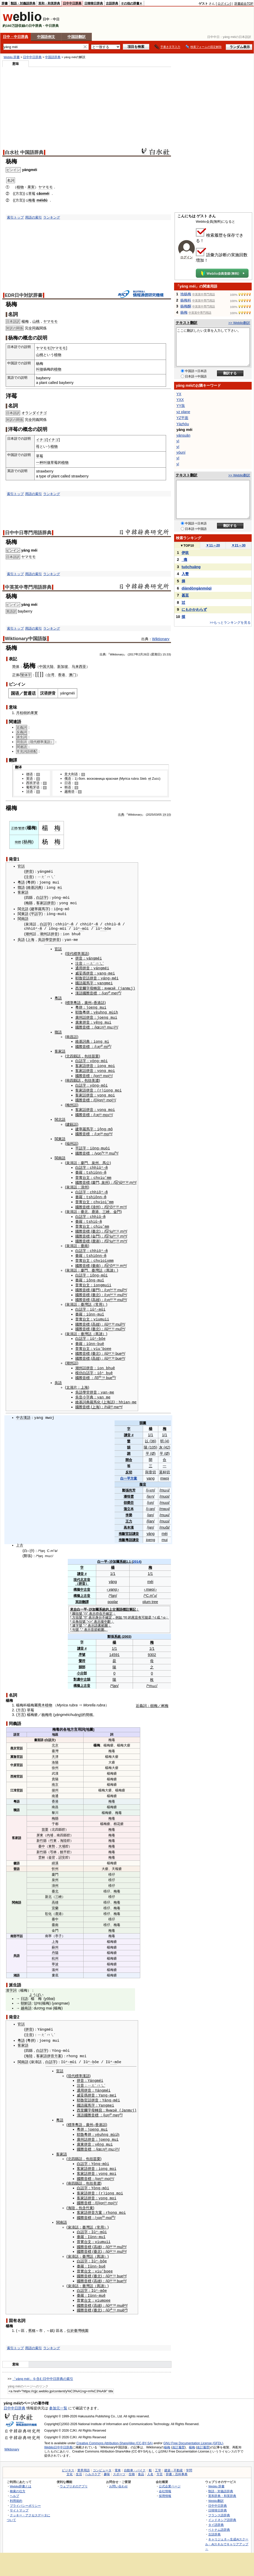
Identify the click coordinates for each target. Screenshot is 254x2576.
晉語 (16, 1861)
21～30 (238, 545)
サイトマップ (19, 2499)
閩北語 (23, 909)
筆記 (132, 1602)
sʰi (118, 1178)
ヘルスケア (93, 2462)
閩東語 (23, 913)
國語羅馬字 (84, 982)
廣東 (79, 1020)
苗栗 (95, 1054)
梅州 (69, 1102)
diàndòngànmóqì (197, 588)
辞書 (5, 3)
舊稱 (31, 2319)
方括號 (77, 1610)
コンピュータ (102, 2459)
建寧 (34, 909)
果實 (34, 713)
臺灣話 (97, 1265)
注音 (29, 877)
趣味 (107, 2462)
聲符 (82, 1654)
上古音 (85, 1588)
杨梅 (27, 841)
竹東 (53, 1833)
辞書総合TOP (243, 3)
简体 (15, 666)
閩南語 (23, 918)
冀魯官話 (16, 1749)
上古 (19, 1538)
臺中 (41, 1839)
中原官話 (16, 1757)
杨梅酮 (185, 306)
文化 (69, 2462)
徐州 (55, 1760)
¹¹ (101, 1073)
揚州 (55, 1783)
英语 (29, 778)
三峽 (106, 1207)
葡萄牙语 (33, 787)
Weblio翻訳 (215, 2489)
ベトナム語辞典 (219, 2518)
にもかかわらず (194, 609)
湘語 (16, 1968)
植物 (20, 187)
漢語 (79, 991)
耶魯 (79, 977)
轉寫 (97, 987)
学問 (189, 2459)
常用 (98, 1299)
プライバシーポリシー (25, 2494)
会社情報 (165, 2479)
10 (168, 814)
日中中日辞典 (72, 3)
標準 (69, 1001)
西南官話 (16, 1768)
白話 (48, 1732)
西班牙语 (33, 783)
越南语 (69, 791)
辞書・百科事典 (177, 2462)
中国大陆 (46, 666)
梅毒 (31, 200)
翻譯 (85, 1595)
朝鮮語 (26, 1996)
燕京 (13, 1741)
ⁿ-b (103, 928)
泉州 (95, 1159)
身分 (98, 1610)
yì (177, 441)
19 (164, 814)
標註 (125, 1602)
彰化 (48, 1906)
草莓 (31, 193)
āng (77, 1707)
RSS (146, 2548)
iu (111, 1227)
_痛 (184, 560)
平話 (20, 1928)
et (149, 778)
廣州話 (80, 1015)
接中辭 (106, 1614)
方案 (58, 2049)
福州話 (71, 1140)
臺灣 (55, 1744)
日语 (67, 783)
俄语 (67, 778)
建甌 (69, 1121)
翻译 (18, 767)
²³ (111, 1294)
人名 (150, 2462)
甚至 (185, 595)
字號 (79, 1618)
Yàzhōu (182, 424)
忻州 (55, 1861)
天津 (55, 1749)
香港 (61, 675)
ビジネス (68, 2459)
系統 (122, 1554)
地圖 (89, 1722)
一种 (39, 462)
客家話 (41, 903)
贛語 (21, 887)
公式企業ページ (170, 2475)
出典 (121, 814)
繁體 (21, 828)
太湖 (69, 1381)
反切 (128, 1465)
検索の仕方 (17, 2479)
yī (177, 458)
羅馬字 (43, 909)
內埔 (50, 1828)
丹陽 (55, 1945)
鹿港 (95, 1207)
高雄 (95, 1294)
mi (60, 887)
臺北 (84, 1207)
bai (51, 1991)
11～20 (213, 545)
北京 (83, 1572)
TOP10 (187, 545)
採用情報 (165, 2484)
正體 (14, 828)
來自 (73, 1602)
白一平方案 (128, 1471)
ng (100, 1020)
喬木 (41, 1698)
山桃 (36, 321)
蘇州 (55, 1940)
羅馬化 (95, 1395)
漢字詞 (11, 1983)
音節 (94, 1622)
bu (108, 1366)
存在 (99, 1606)
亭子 (58, 1929)
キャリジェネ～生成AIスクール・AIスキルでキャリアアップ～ (226, 2532)
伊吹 (185, 553)
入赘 (185, 574)
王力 (128, 1514)
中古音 (85, 1582)
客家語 (23, 892)
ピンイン (13, 550)
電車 (118, 2459)
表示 (92, 1606)
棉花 (117, 1817)
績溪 (55, 1856)
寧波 (55, 1957)
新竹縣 (41, 1833)
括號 (79, 1606)
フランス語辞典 (219, 2503)
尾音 (134, 1610)
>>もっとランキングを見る (230, 622)
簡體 (18, 842)
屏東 (39, 1828)
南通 (55, 1788)
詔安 (61, 1850)
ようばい (36, 1987)
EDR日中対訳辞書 (23, 295)
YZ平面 (182, 418)
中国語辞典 (53, 57)
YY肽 (180, 406)
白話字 (41, 897)
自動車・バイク (135, 2459)
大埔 (61, 1839)
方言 (21, 1702)
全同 (32, 328)
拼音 (29, 872)
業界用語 (83, 2459)
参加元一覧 (58, 2397)
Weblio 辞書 (12, 57)
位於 (70, 2319)
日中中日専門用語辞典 (28, 532)
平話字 (36, 913)
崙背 (51, 1850)
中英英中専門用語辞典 (28, 587)
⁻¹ (116, 1227)
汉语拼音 (48, 693)
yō (47, 1991)
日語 (24, 1991)
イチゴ (41, 440)
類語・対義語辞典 (23, 3)
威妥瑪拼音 (84, 972)
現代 (76, 1572)
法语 (29, 791)
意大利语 (71, 774)
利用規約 (16, 2489)
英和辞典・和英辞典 (222, 2484)
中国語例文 (46, 37)
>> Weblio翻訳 (239, 323)
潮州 (29, 934)
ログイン (224, 3)
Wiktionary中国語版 (26, 638)
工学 (158, 2459)
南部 (13, 1928)
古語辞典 (112, 3)
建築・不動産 (173, 2459)
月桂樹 (21, 713)
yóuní (180, 452)
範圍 (104, 1618)
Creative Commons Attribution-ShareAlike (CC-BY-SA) (114, 2432)
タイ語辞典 (216, 2513)
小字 (86, 1390)
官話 (21, 866)
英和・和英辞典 (49, 3)
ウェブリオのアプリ (74, 2475)
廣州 (88, 1001)
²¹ (104, 1025)
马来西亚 (79, 666)
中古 (19, 1411)
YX (178, 394)
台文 (86, 1174)
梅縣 (29, 903)
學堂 (49, 939)
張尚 (128, 1483)
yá (56, 1707)
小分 (80, 1666)
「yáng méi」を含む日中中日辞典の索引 (42, 2367)
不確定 (107, 1606)
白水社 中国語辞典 (24, 152)
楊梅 (25, 321)
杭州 (55, 1951)
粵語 (21, 882)
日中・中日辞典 (15, 37)
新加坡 (62, 666)
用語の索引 (33, 217)
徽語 (16, 1856)
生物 (132, 2462)
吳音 (79, 1390)
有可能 (143, 1610)
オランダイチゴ (34, 413)
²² (127, 1178)
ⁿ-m (70, 923)
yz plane (183, 412)
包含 (81, 2198)
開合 (128, 1453)
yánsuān (183, 435)
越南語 (26, 2001)
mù (111, 1010)
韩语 (67, 787)
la (41, 1543)
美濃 (95, 1078)
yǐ (177, 464)
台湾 (50, 675)
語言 (16, 1727)
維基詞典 (34, 887)
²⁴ (123, 1178)
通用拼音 (82, 967)
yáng (150, 1526)
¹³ (114, 1203)
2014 (136, 1554)
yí (177, 447)
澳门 (72, 675)
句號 (75, 1622)
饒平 (63, 1844)
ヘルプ (14, 2484)
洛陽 (55, 1755)
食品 (141, 2462)
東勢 (51, 1839)
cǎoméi (42, 193)
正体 (15, 675)
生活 (79, 2462)
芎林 (53, 1844)
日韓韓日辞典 (93, 3)
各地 (66, 1722)
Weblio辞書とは (20, 2475)
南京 (55, 1777)
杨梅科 (185, 300)
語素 (97, 1618)
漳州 (84, 1183)
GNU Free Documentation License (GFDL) (193, 2432)
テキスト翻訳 (186, 323)
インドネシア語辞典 (222, 2508)
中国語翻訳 (77, 37)
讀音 (127, 1428)
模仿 (79, 1366)
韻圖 (142, 1416)
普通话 (29, 693)
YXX (180, 400)
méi (165, 1526)
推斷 (122, 1526)
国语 (15, 693)
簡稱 (89, 1707)
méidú (41, 200)
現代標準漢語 (77, 953)
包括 (88, 1054)
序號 (82, 1647)
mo (105, 1111)
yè (95, 1010)
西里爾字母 (84, 987)
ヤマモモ (45, 187)
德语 (29, 774)
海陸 (63, 1833)
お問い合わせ (118, 2475)
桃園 (84, 2319)
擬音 (142, 1477)
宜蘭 (55, 1900)
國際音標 (90, 991)
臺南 (84, 1241)
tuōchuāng (191, 567)
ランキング (51, 217)
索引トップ (15, 217)
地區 (55, 1727)
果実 (31, 187)
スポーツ (119, 2462)
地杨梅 (185, 294)
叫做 (39, 369)
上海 (30, 939)
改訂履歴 (178, 2436)
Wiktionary (160, 639)
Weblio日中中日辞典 (58, 2436)
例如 (118, 1610)
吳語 (21, 939)
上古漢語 (115, 1602)
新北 (48, 1889)
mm (109, 1173)
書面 (37, 1732)
